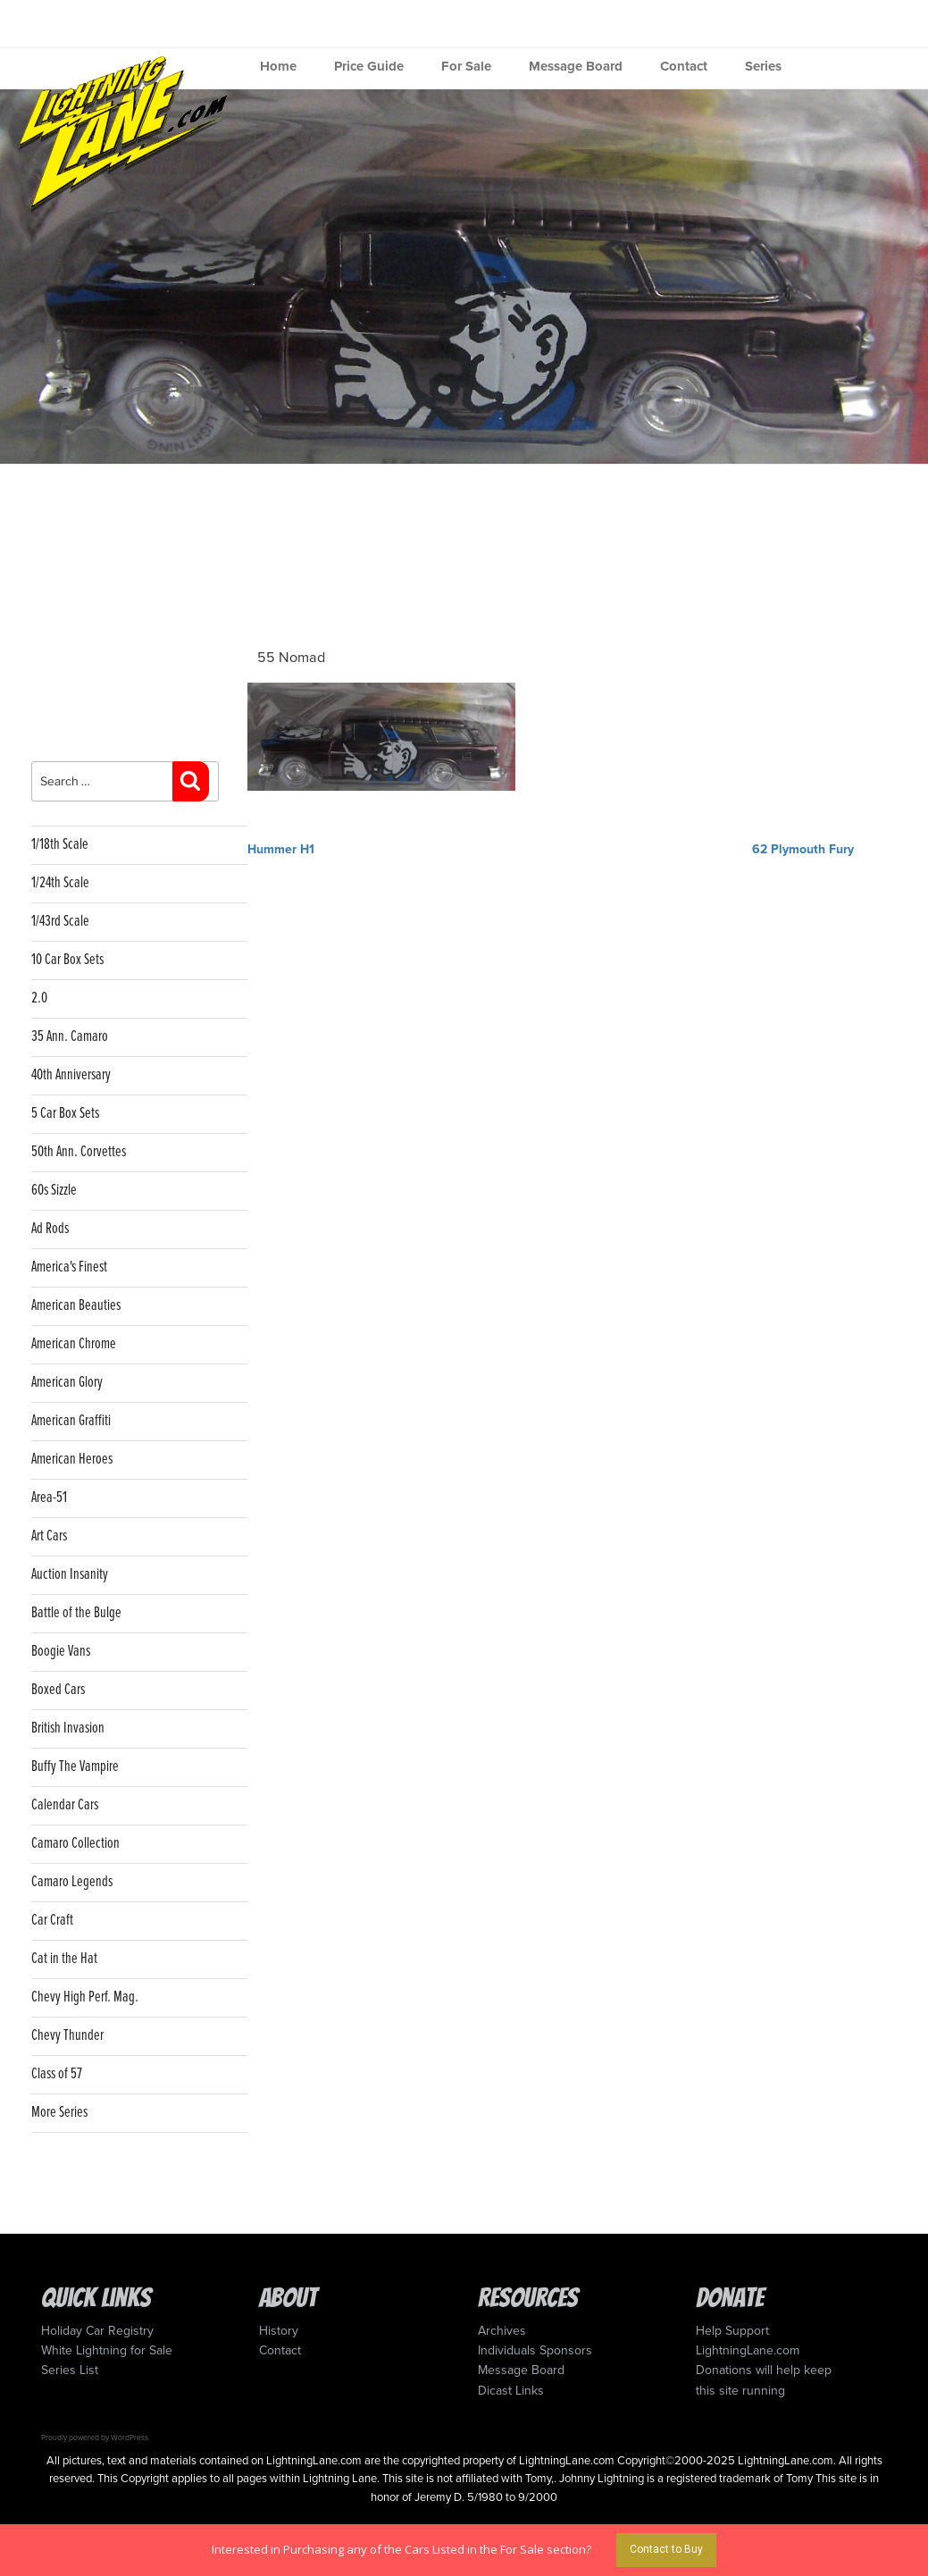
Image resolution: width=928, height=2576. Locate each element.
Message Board (576, 66)
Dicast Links (511, 2390)
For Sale (466, 66)
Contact (683, 66)
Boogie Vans (60, 1651)
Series (763, 66)
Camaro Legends (72, 1882)
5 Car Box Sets (65, 1113)
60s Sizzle (54, 1190)
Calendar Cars (64, 1805)
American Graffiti (71, 1421)
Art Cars (49, 1536)
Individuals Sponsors (535, 2350)
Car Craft (52, 1920)
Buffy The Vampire (75, 1767)
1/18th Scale (59, 845)
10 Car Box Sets (67, 960)
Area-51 (49, 1498)
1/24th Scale (60, 883)
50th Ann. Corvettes (78, 1152)
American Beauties (76, 1306)
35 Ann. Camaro (69, 1037)
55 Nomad (291, 658)
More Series (59, 2112)
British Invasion (68, 1728)
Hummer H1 (280, 849)
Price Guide (369, 66)
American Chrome (73, 1344)
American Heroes (72, 1459)
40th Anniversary (71, 1075)
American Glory (67, 1382)
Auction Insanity (69, 1575)
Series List (69, 2370)
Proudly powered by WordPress (94, 2437)
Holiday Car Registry (97, 2330)
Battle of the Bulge (76, 1613)
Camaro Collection (75, 1843)
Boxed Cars (58, 1690)
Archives (502, 2330)
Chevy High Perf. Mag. (84, 1997)
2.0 (39, 998)
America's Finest (69, 1267)
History (278, 2330)
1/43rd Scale (60, 921)
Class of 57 (56, 2074)
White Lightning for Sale (106, 2350)
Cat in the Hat (64, 1959)
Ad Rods (50, 1229)
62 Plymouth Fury (803, 849)
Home (278, 66)
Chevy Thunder (67, 2036)
